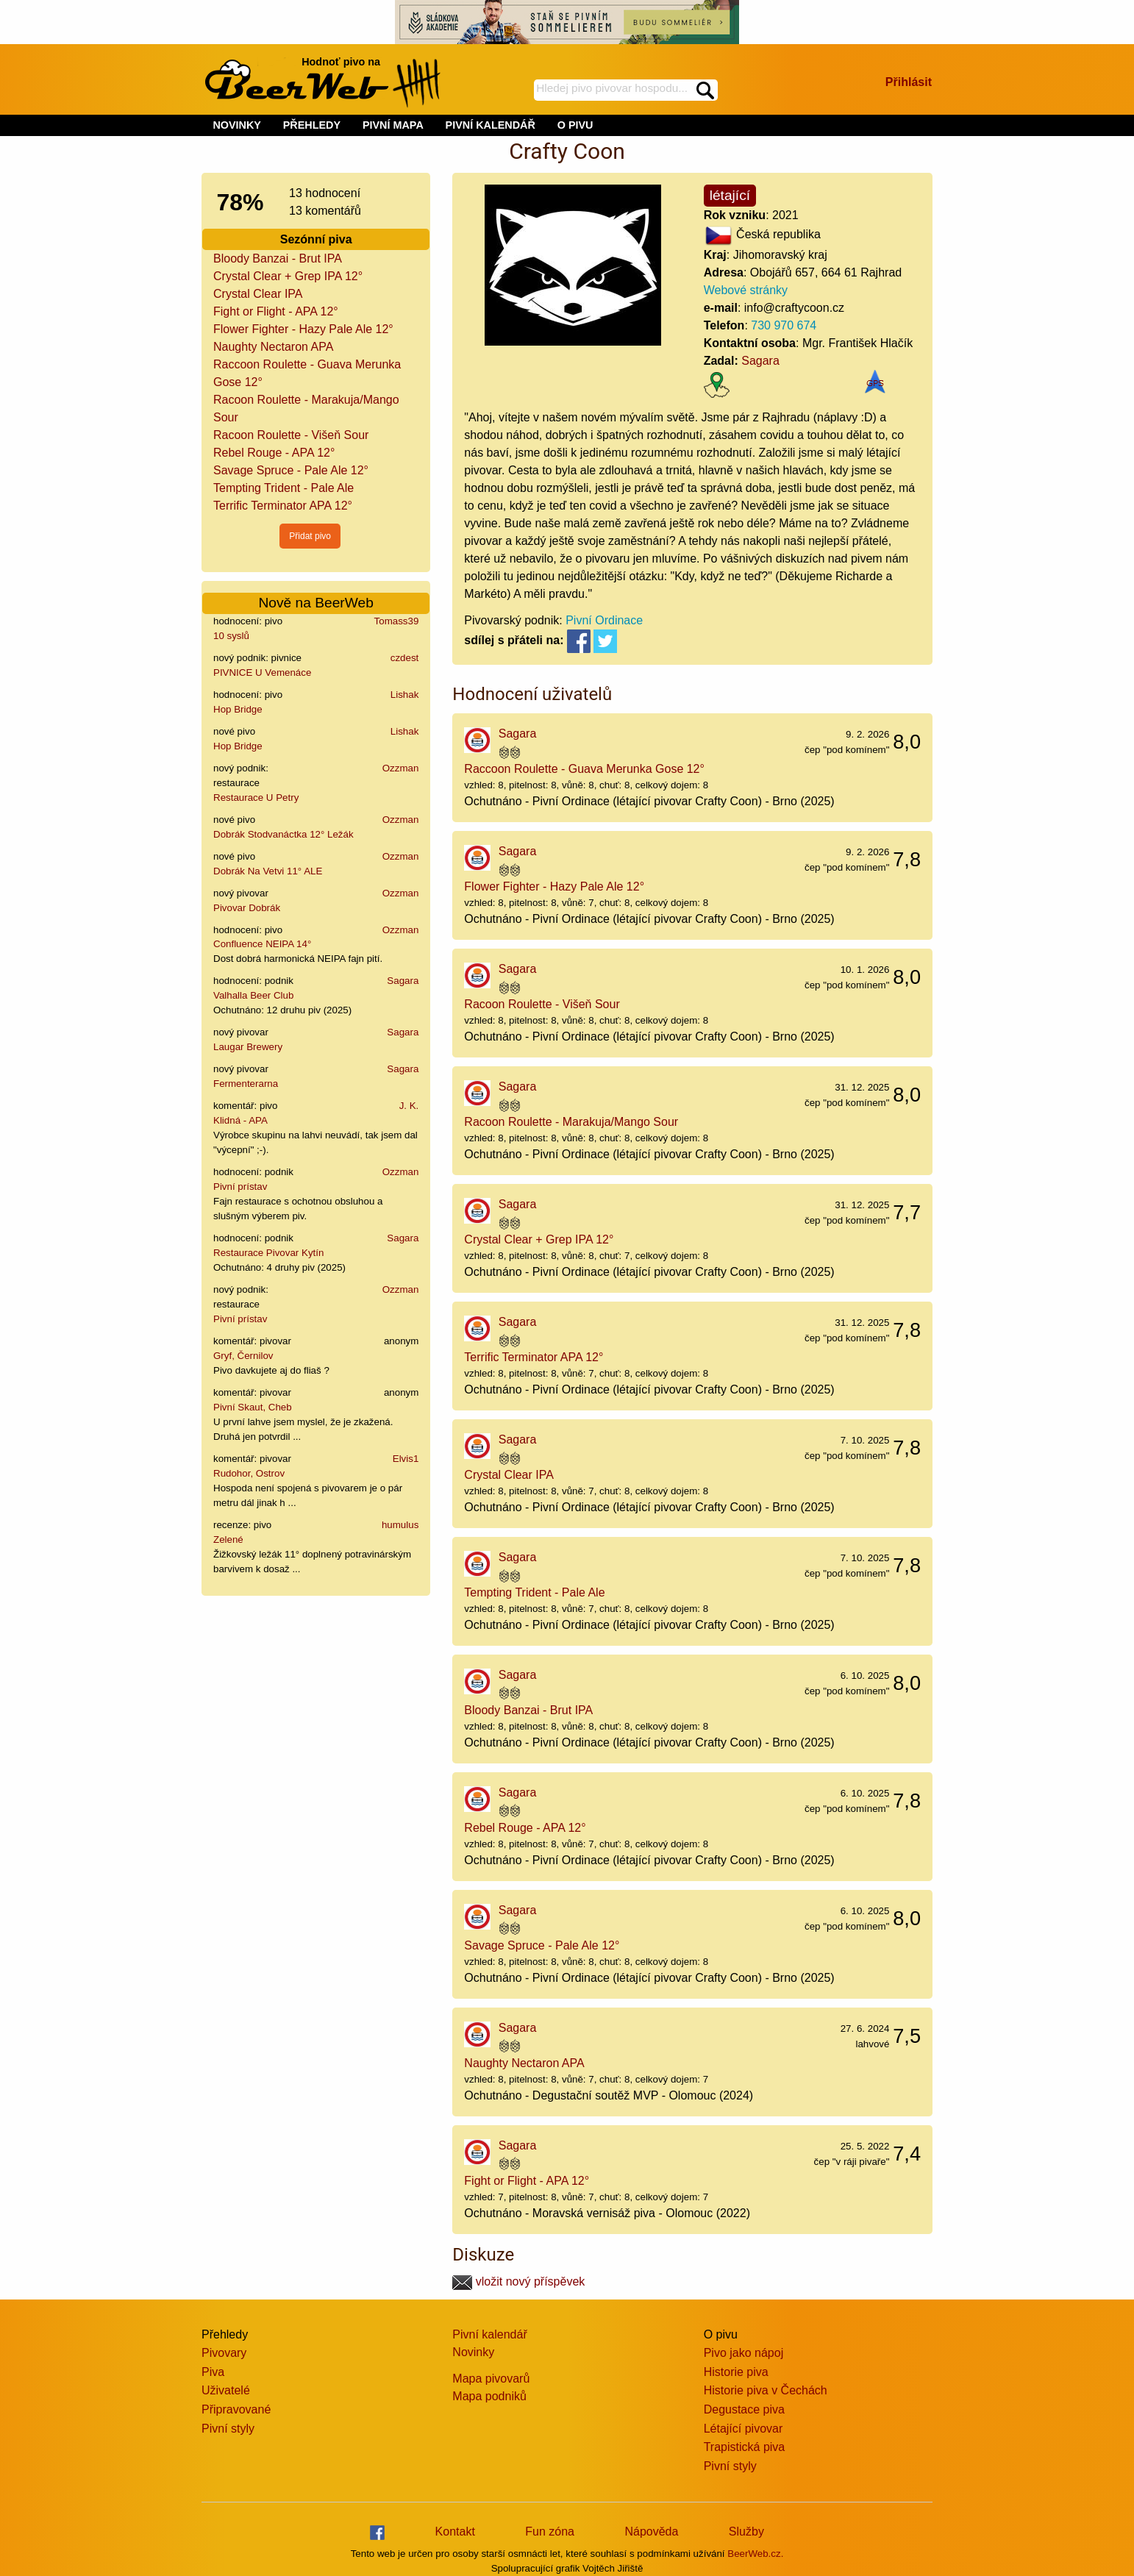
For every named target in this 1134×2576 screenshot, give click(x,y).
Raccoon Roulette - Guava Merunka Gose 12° (584, 769)
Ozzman (400, 768)
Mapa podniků (489, 2396)
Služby (746, 2531)
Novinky (473, 2352)
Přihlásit (908, 82)
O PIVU (575, 125)
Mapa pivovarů (490, 2378)
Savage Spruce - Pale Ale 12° (290, 470)
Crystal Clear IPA (258, 294)
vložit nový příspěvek (518, 2281)
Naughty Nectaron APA (273, 346)
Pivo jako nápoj (744, 2353)
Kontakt (455, 2531)
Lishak (405, 694)
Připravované (236, 2409)
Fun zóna (549, 2531)
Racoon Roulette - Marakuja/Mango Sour (571, 1122)
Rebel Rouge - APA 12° (274, 452)
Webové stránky (746, 290)
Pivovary (224, 2353)
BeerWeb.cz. (755, 2553)
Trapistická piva (744, 2447)
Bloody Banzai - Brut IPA (277, 258)
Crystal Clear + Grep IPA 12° (288, 276)
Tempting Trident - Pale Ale (283, 488)
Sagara (402, 980)
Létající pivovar (743, 2428)
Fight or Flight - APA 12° (275, 311)
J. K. (409, 1105)
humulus (400, 1524)
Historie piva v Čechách (765, 2390)
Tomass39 (396, 621)
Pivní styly (228, 2428)
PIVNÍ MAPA (393, 125)
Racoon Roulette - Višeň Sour (290, 435)
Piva (213, 2372)
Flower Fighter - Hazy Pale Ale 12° (303, 329)
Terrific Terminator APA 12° (282, 505)
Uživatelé (226, 2390)
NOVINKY (237, 125)
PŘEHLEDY (311, 125)
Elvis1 (406, 1458)
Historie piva (736, 2372)
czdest (405, 657)
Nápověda (651, 2531)
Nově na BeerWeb (315, 602)
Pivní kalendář (489, 2334)
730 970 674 (783, 325)
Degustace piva (744, 2409)
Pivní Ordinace (604, 620)
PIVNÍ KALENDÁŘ (490, 125)
